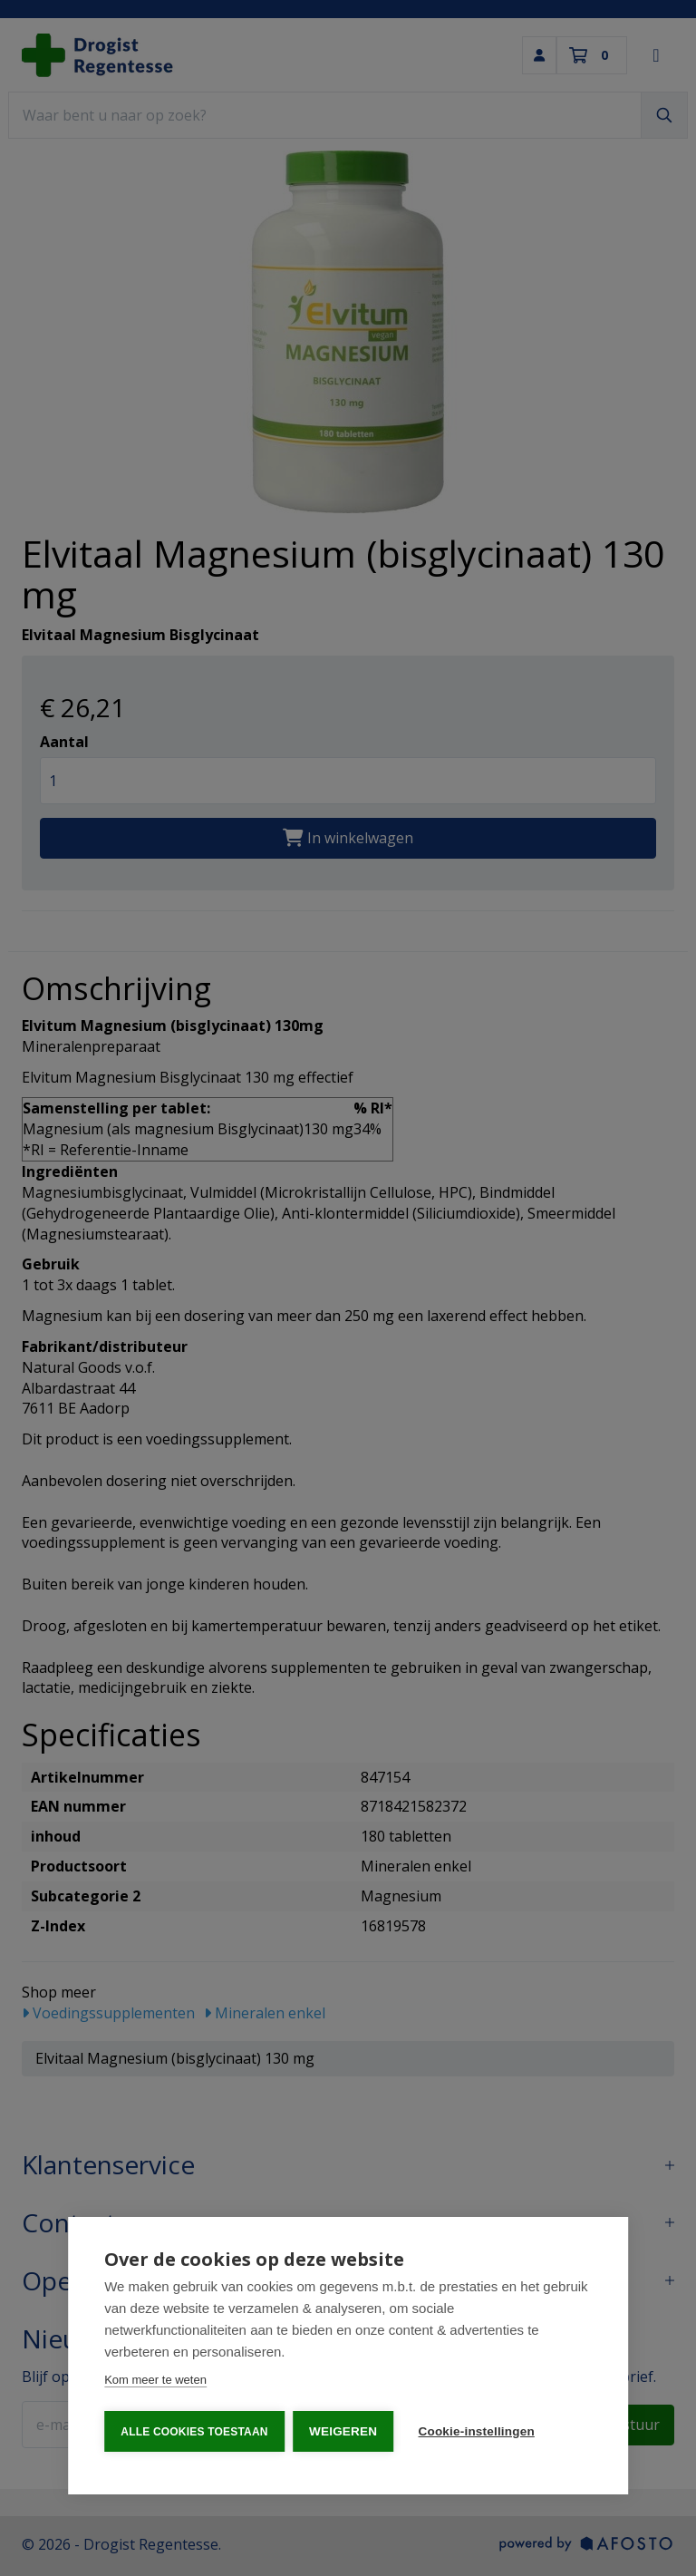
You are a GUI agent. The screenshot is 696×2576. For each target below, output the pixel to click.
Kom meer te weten (155, 2380)
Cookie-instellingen (478, 2431)
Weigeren (344, 2431)
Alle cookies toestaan (194, 2431)
